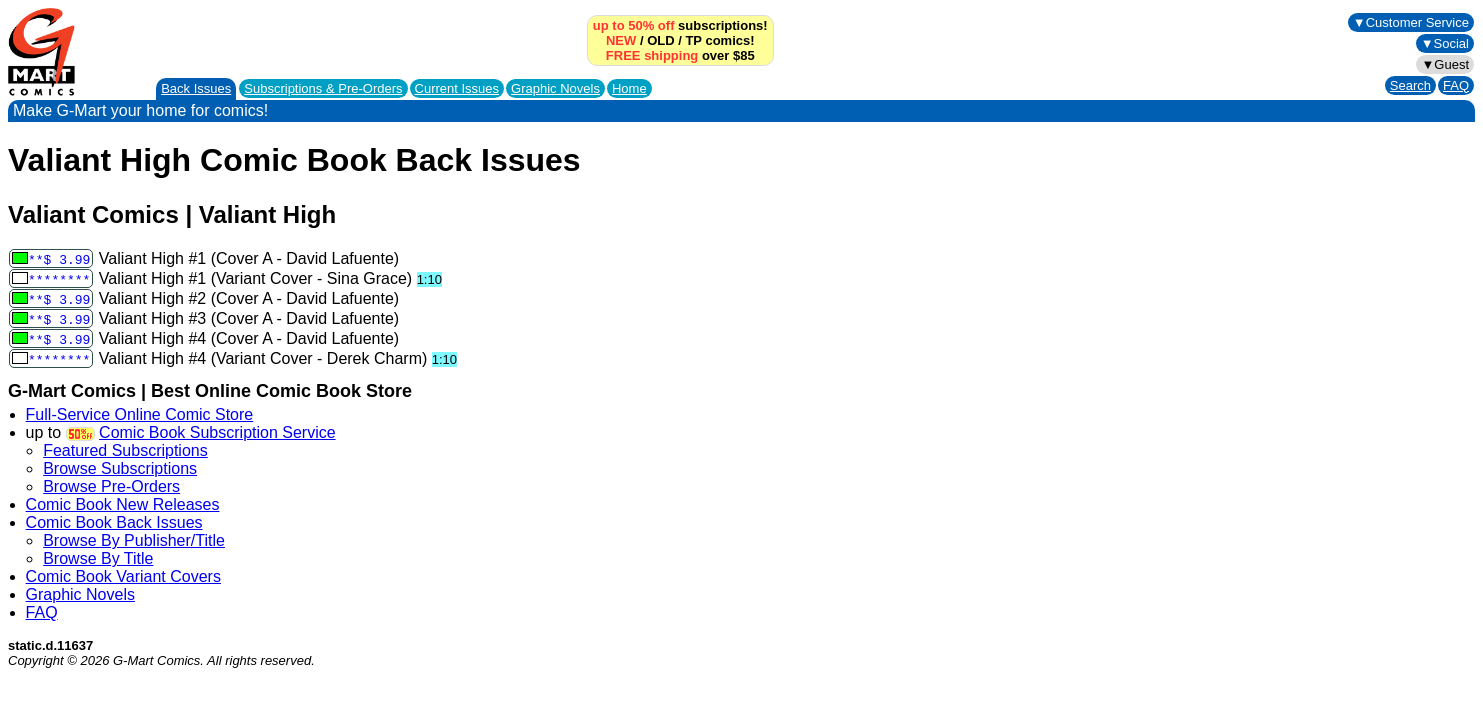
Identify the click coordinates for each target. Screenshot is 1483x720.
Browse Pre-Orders (111, 486)
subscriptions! (680, 25)
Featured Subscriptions (125, 450)
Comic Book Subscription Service (217, 432)
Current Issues (457, 88)
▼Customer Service (1411, 22)
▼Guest (1445, 64)
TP (693, 40)
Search (1410, 85)
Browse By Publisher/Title (134, 540)
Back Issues (196, 88)
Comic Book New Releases (123, 504)
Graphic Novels (555, 88)
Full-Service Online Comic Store (140, 414)
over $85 (680, 55)
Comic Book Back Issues (114, 522)
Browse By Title (98, 558)
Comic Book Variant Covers (123, 576)
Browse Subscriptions (120, 468)
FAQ (1456, 85)
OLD (660, 40)
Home (629, 88)
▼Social (1445, 43)
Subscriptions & (323, 88)
